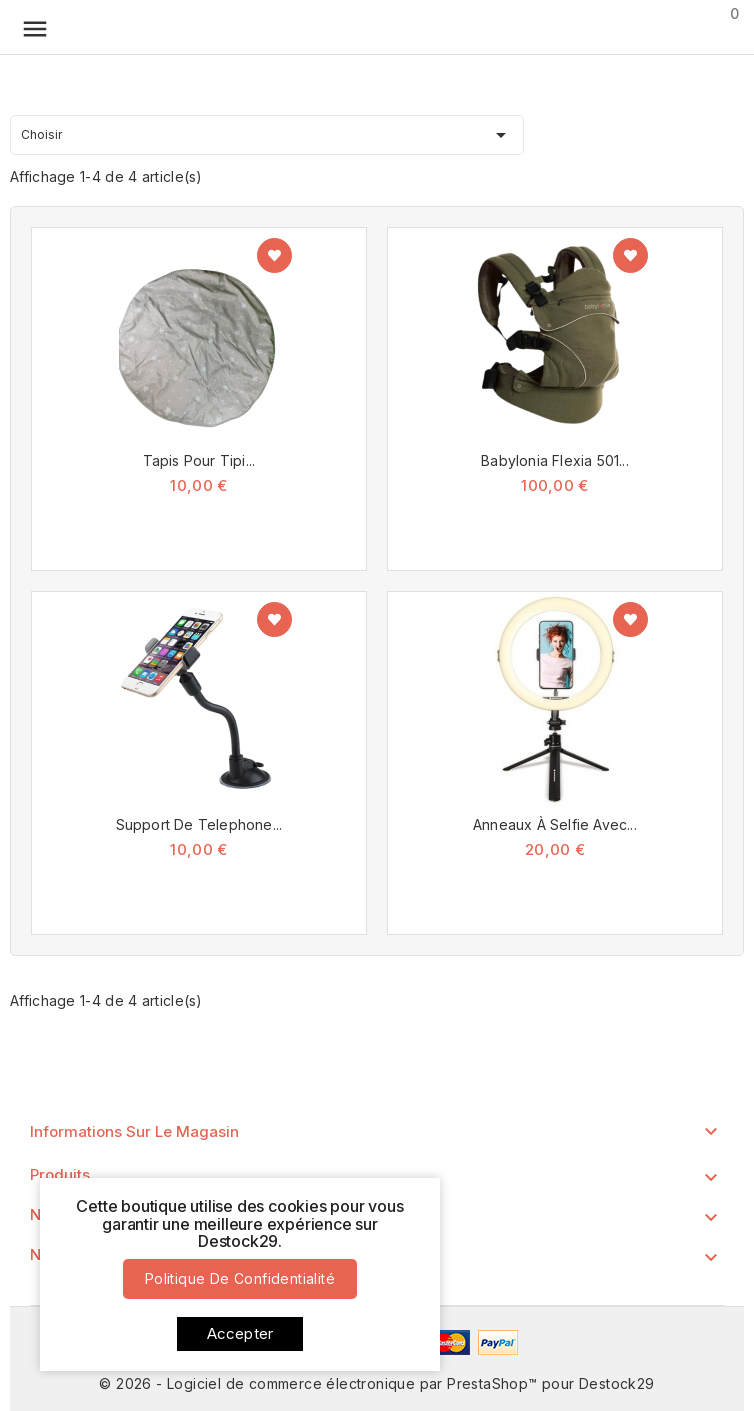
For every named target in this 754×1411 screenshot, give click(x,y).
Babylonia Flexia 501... (555, 460)
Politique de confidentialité (240, 1278)
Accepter (240, 1333)
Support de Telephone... (199, 824)
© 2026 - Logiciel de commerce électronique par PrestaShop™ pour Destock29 (376, 1383)
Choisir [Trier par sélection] (267, 131)
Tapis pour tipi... (199, 460)
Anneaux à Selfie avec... (555, 824)
